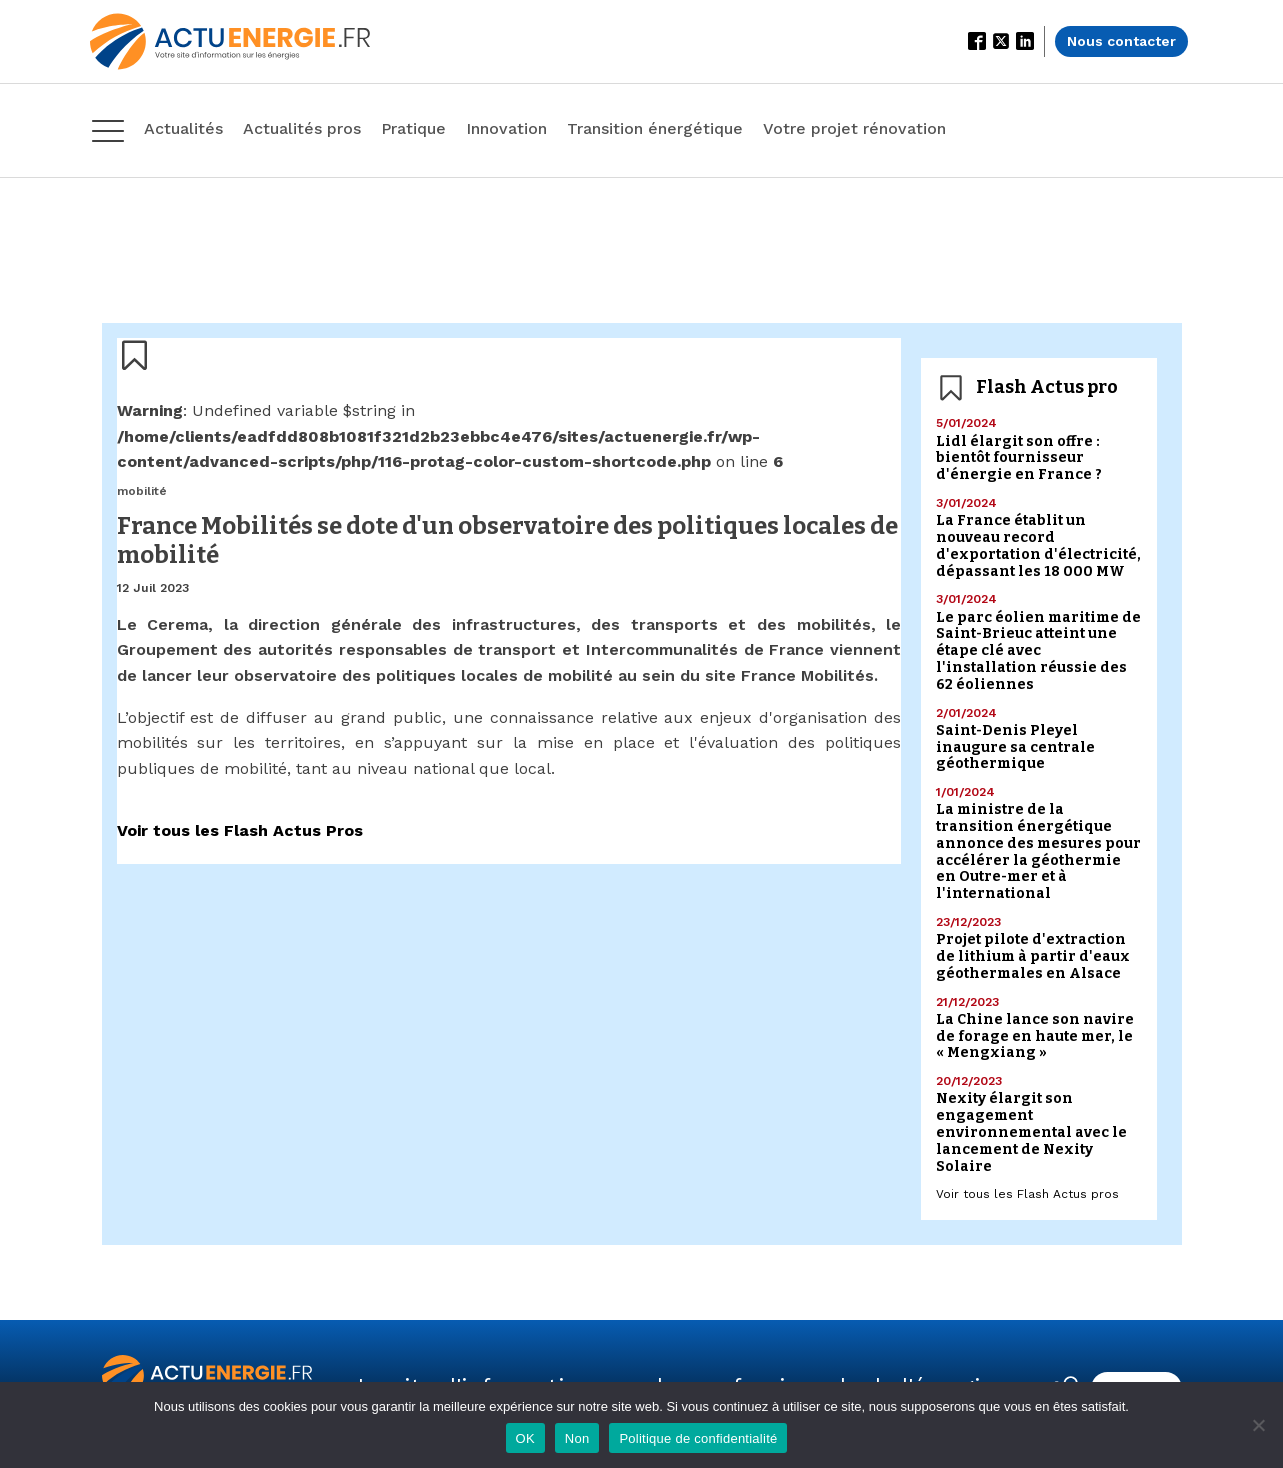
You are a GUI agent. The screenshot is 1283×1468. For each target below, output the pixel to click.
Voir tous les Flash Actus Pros (240, 830)
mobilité (142, 491)
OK (525, 1438)
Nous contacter (1121, 41)
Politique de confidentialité (698, 1438)
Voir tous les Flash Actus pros (1027, 1194)
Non (577, 1438)
